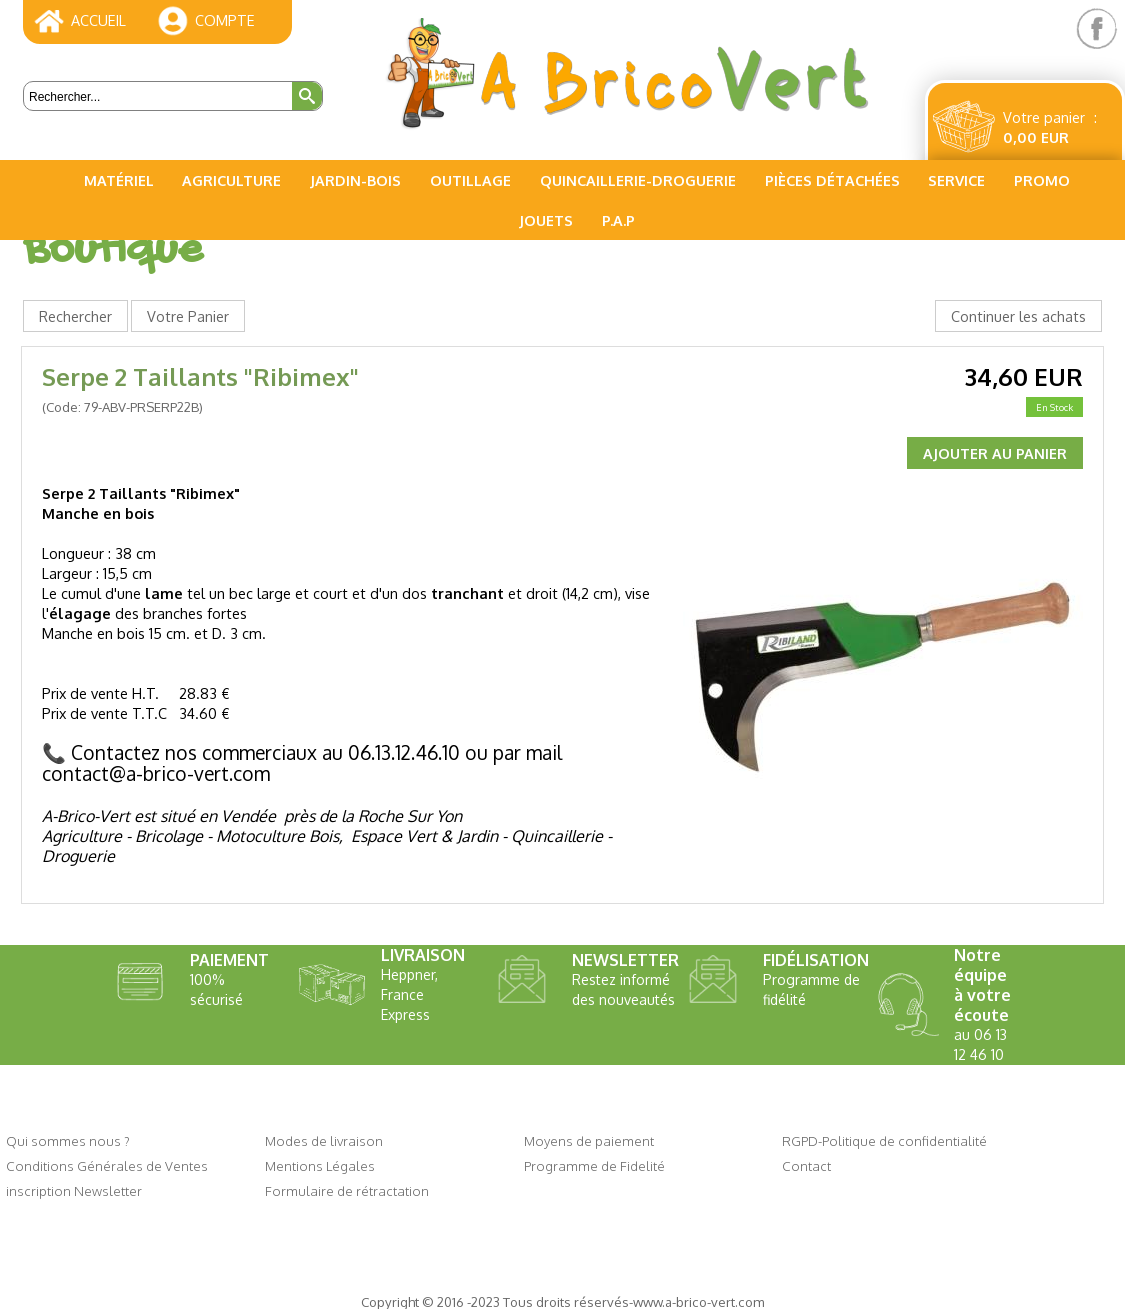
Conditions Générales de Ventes (107, 1165)
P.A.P (618, 220)
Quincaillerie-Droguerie (638, 180)
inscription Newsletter (74, 1190)
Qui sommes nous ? (68, 1140)
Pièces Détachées (832, 180)
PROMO (1042, 180)
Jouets (546, 220)
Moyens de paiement (589, 1140)
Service (956, 180)
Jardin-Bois (355, 180)
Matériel (119, 180)
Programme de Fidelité (594, 1165)
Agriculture (231, 180)
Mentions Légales (320, 1165)
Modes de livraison (324, 1140)
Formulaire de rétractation (347, 1190)
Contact (806, 1165)
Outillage (470, 180)
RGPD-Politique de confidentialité (884, 1140)
